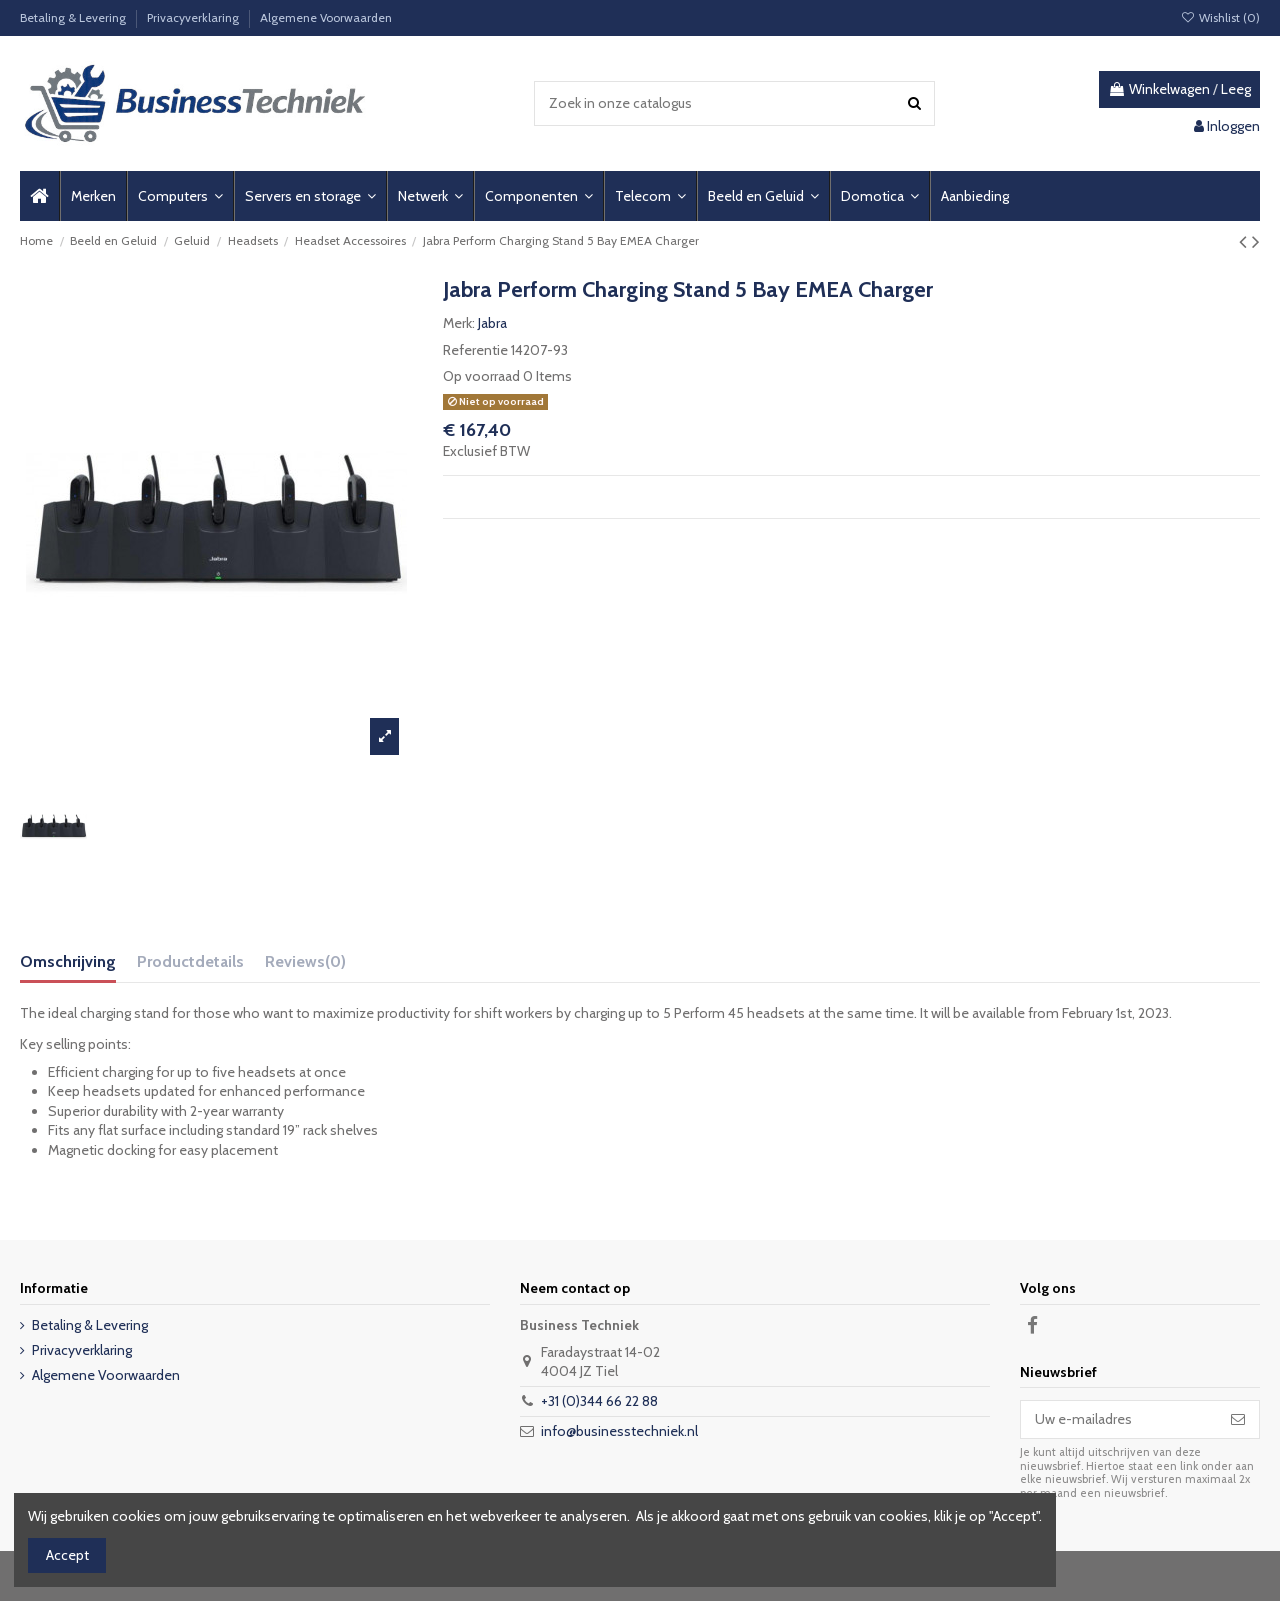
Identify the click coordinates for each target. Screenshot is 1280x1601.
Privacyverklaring (194, 17)
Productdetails (190, 961)
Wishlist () (1220, 17)
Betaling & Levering (74, 17)
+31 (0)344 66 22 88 (599, 1401)
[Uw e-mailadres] (1119, 1420)
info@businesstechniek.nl (619, 1431)
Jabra (492, 323)
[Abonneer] (1238, 1420)
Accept (67, 1555)
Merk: (459, 323)
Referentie (475, 350)
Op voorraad (481, 376)
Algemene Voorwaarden (326, 17)
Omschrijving (68, 961)
